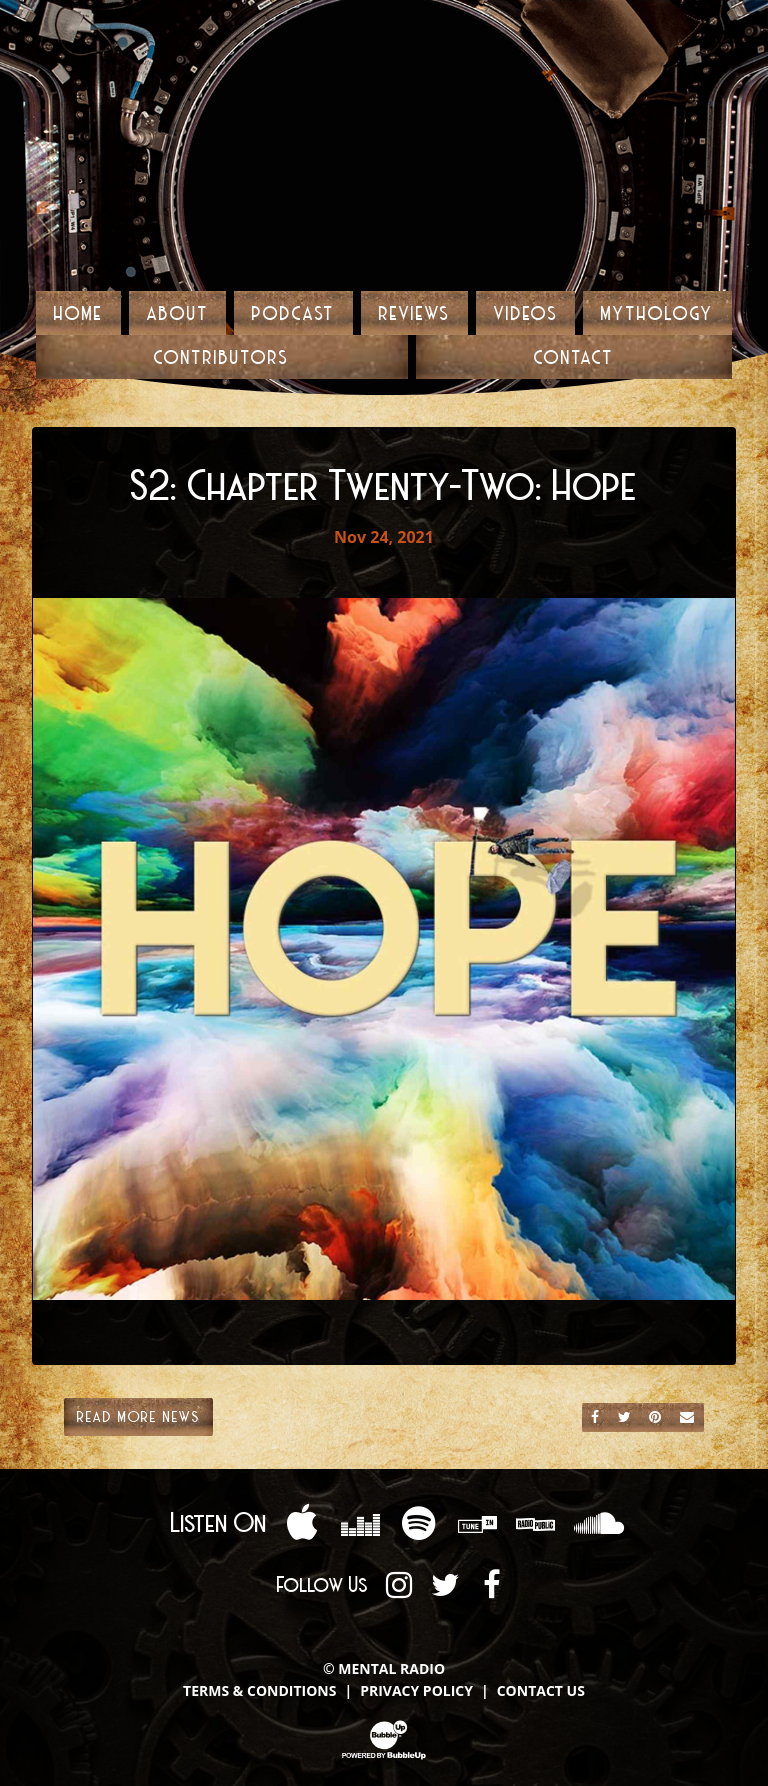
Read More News (138, 1416)
